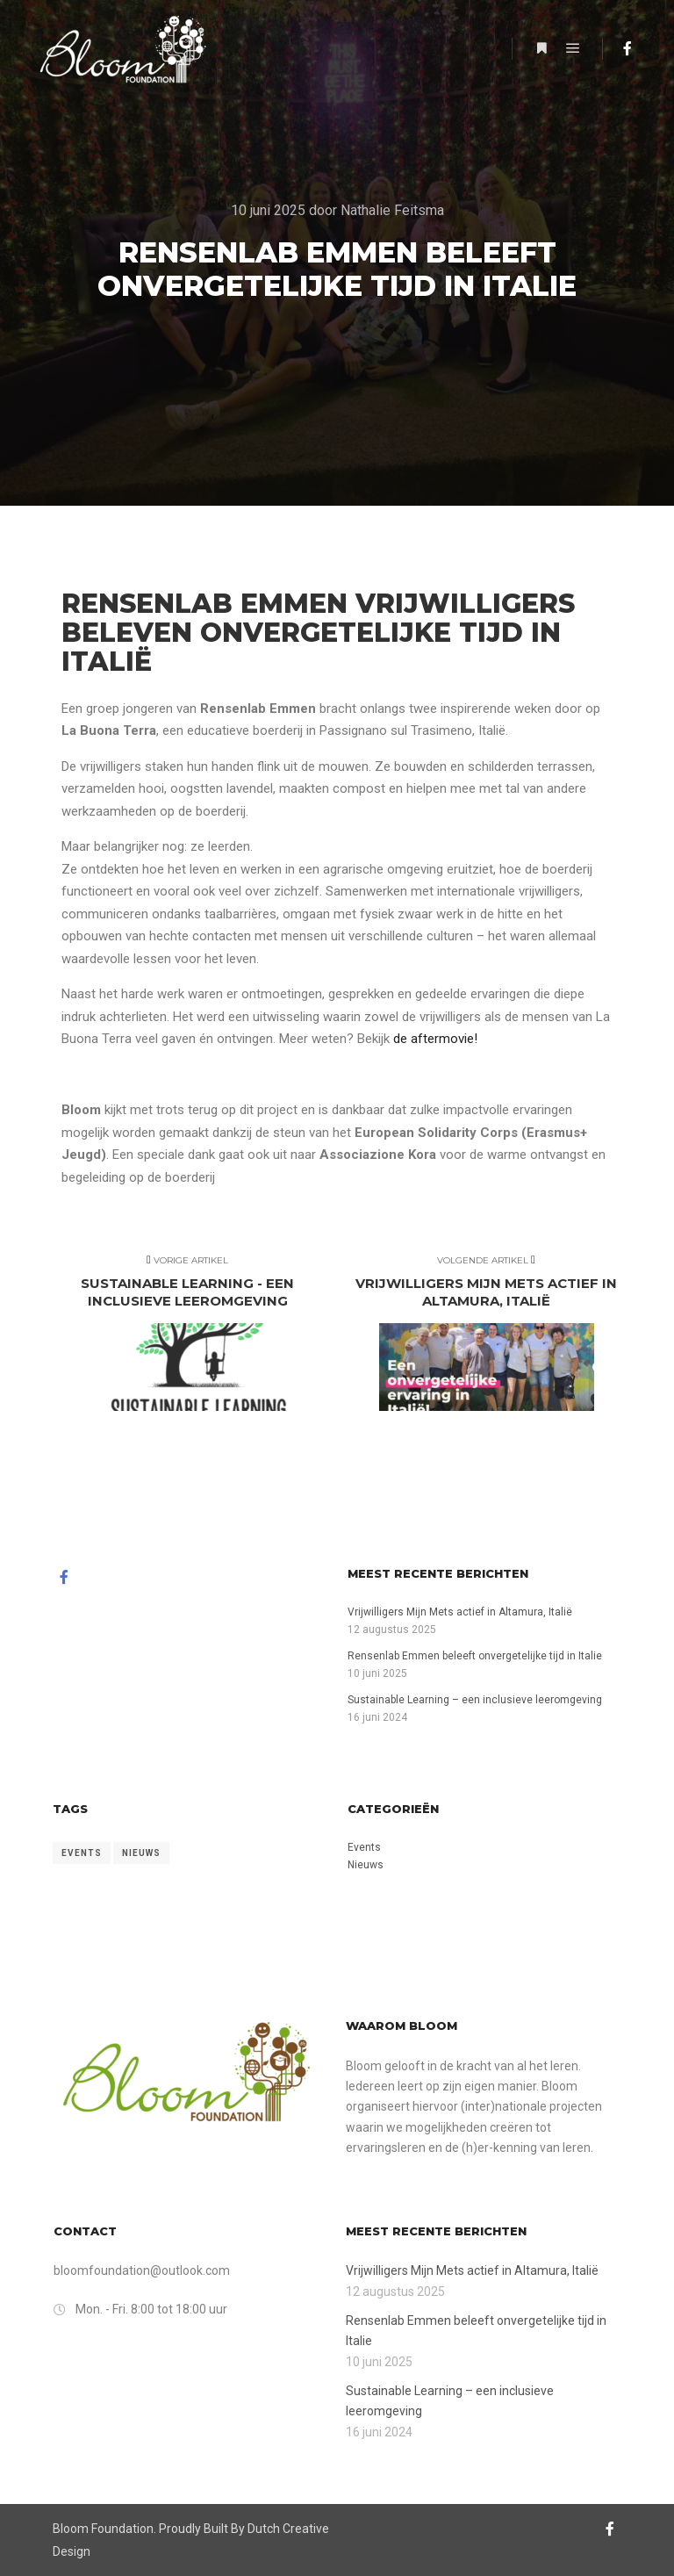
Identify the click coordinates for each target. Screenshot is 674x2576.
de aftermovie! (435, 1039)
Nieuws (366, 1865)
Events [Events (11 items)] (81, 1853)
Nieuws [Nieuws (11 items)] (141, 1853)
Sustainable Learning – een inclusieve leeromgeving (475, 1700)
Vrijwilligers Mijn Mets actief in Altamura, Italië (460, 1612)
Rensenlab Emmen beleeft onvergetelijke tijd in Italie (475, 1656)
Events (364, 1847)
